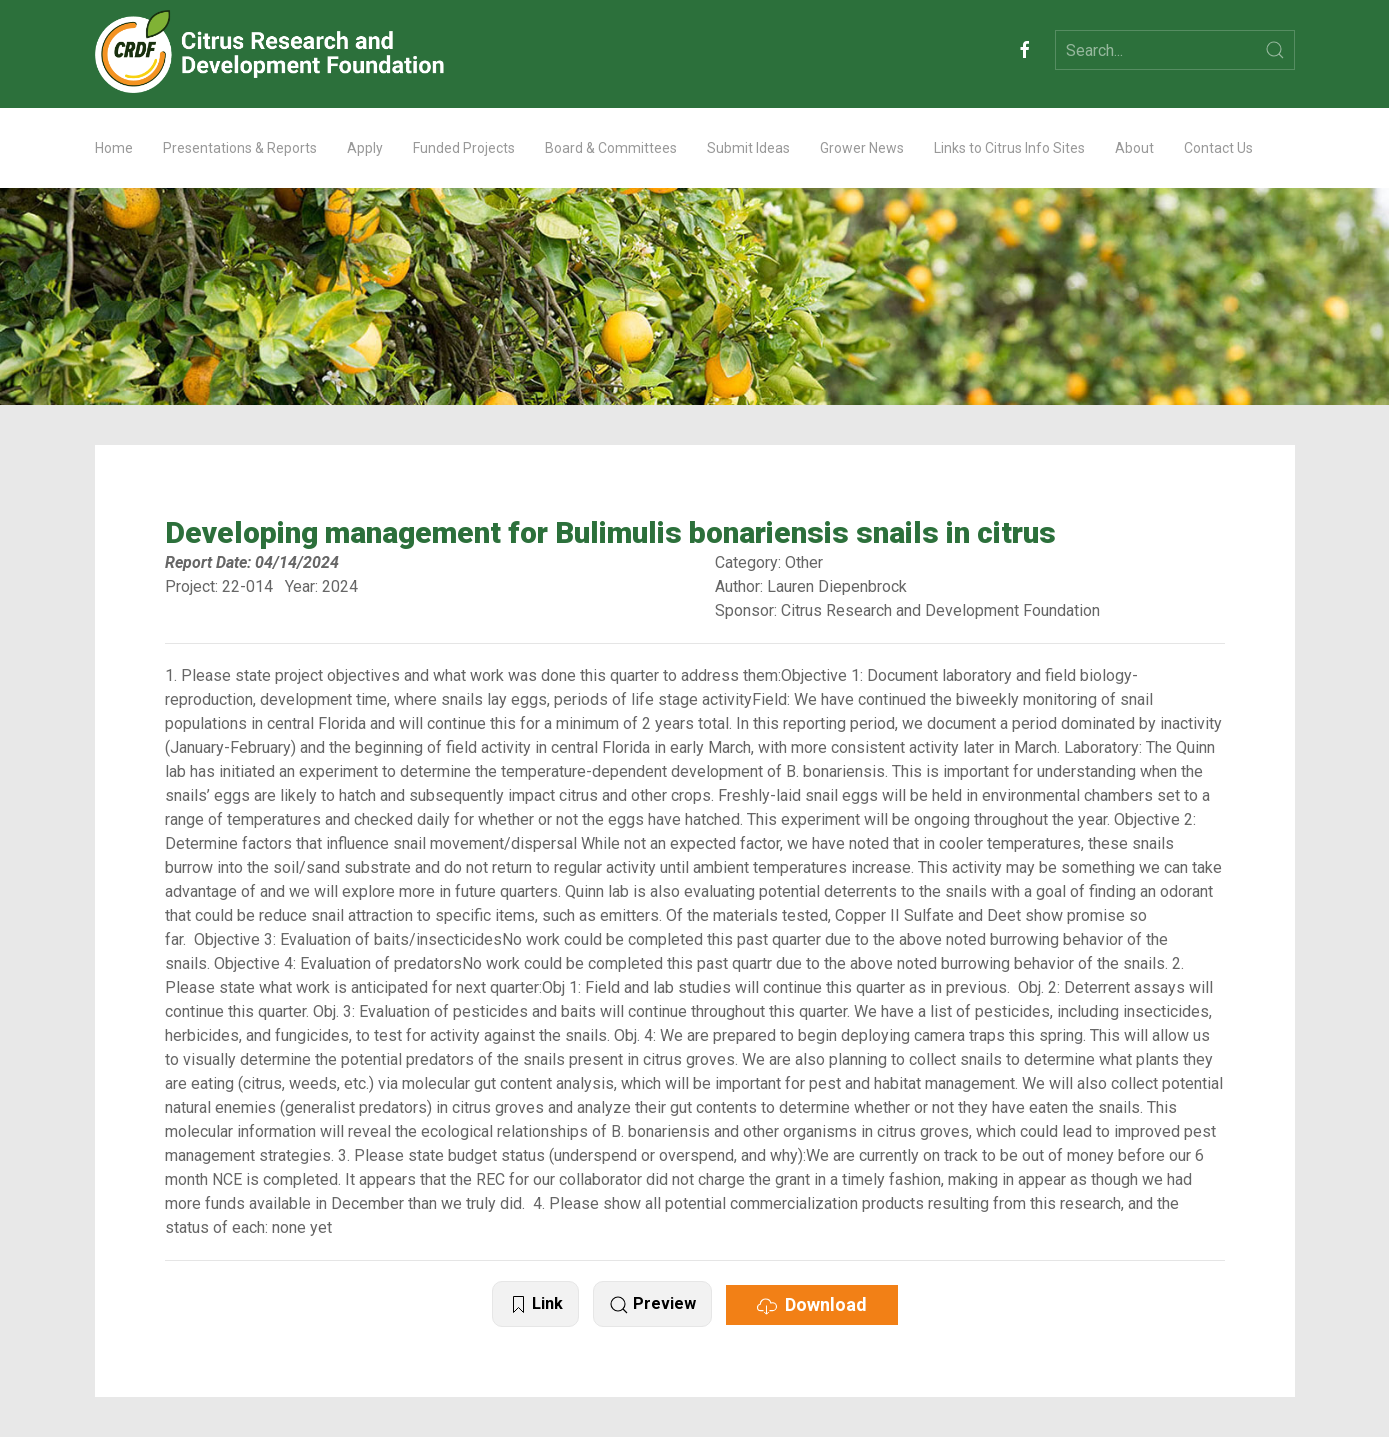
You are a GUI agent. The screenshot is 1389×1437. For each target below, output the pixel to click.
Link (535, 1304)
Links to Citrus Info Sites (1009, 148)
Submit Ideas (748, 148)
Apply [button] (365, 148)
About (1134, 148)
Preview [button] (652, 1304)
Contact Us (1218, 148)
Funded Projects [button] (464, 148)
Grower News (862, 148)
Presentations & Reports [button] (240, 148)
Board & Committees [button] (611, 148)
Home (114, 148)
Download (812, 1305)
